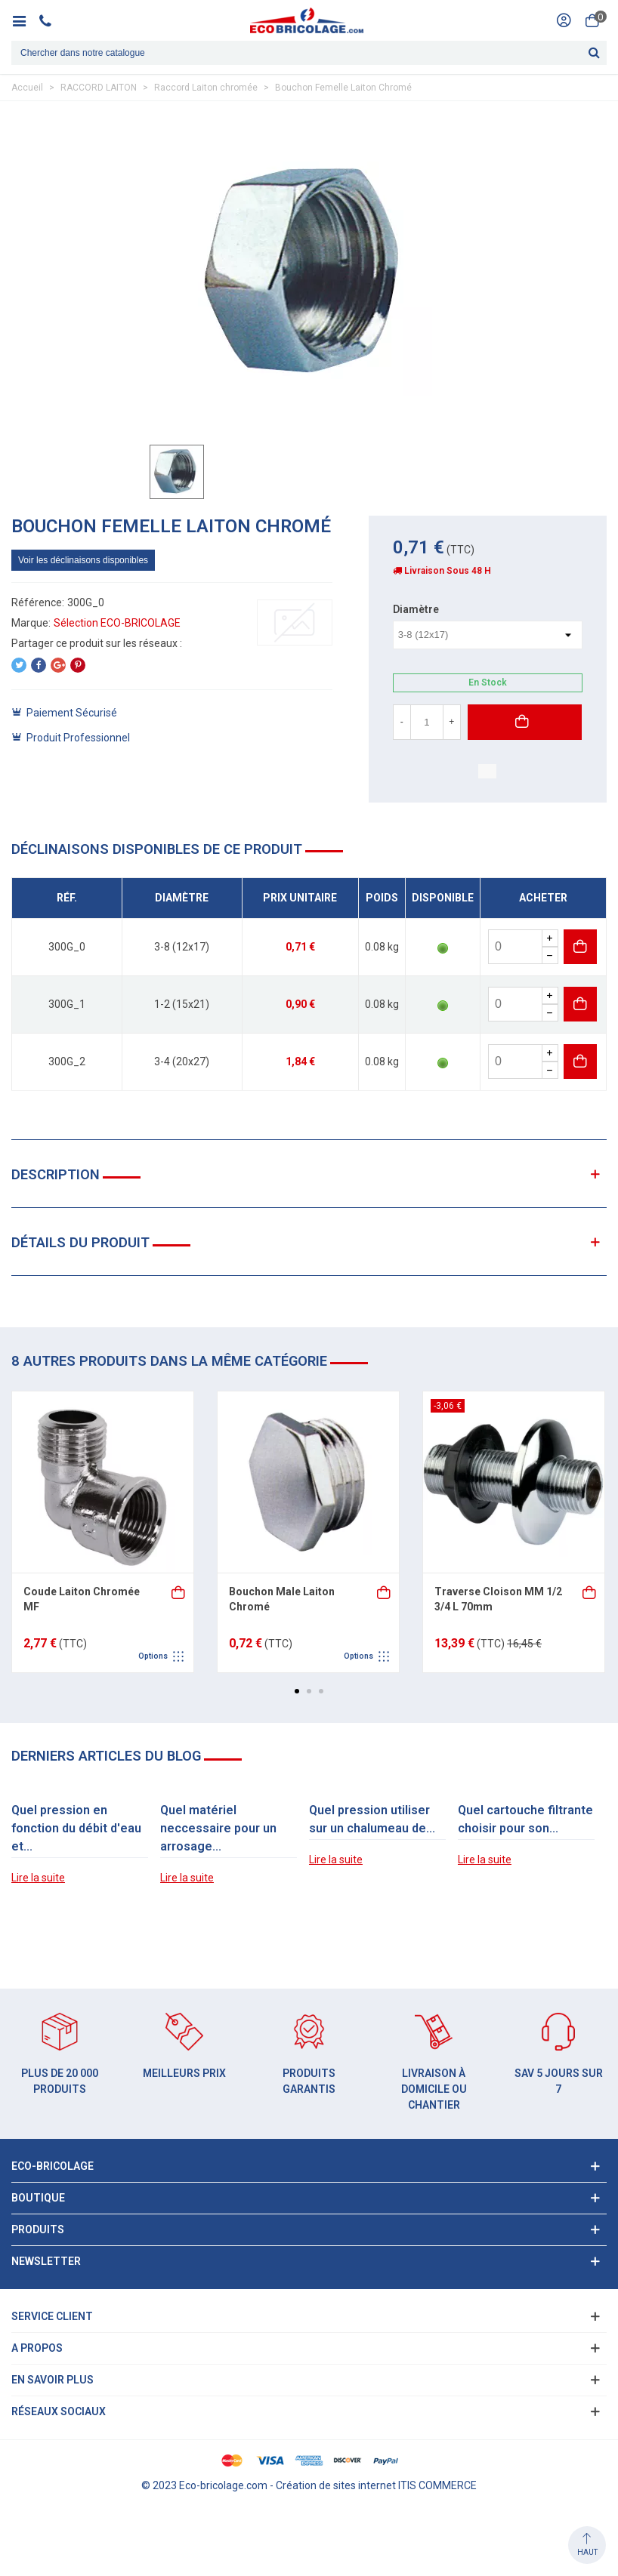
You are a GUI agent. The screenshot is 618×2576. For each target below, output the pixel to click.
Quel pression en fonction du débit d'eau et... (76, 1828)
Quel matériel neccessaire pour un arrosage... (218, 1828)
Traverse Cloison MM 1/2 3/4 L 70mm (498, 1599)
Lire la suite (38, 1878)
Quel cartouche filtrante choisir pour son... (525, 1819)
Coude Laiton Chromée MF (81, 1599)
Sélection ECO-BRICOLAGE (117, 623)
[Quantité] (426, 722)
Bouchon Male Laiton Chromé (282, 1599)
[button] (297, 1691)
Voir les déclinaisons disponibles (83, 560)
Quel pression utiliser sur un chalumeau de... (372, 1819)
